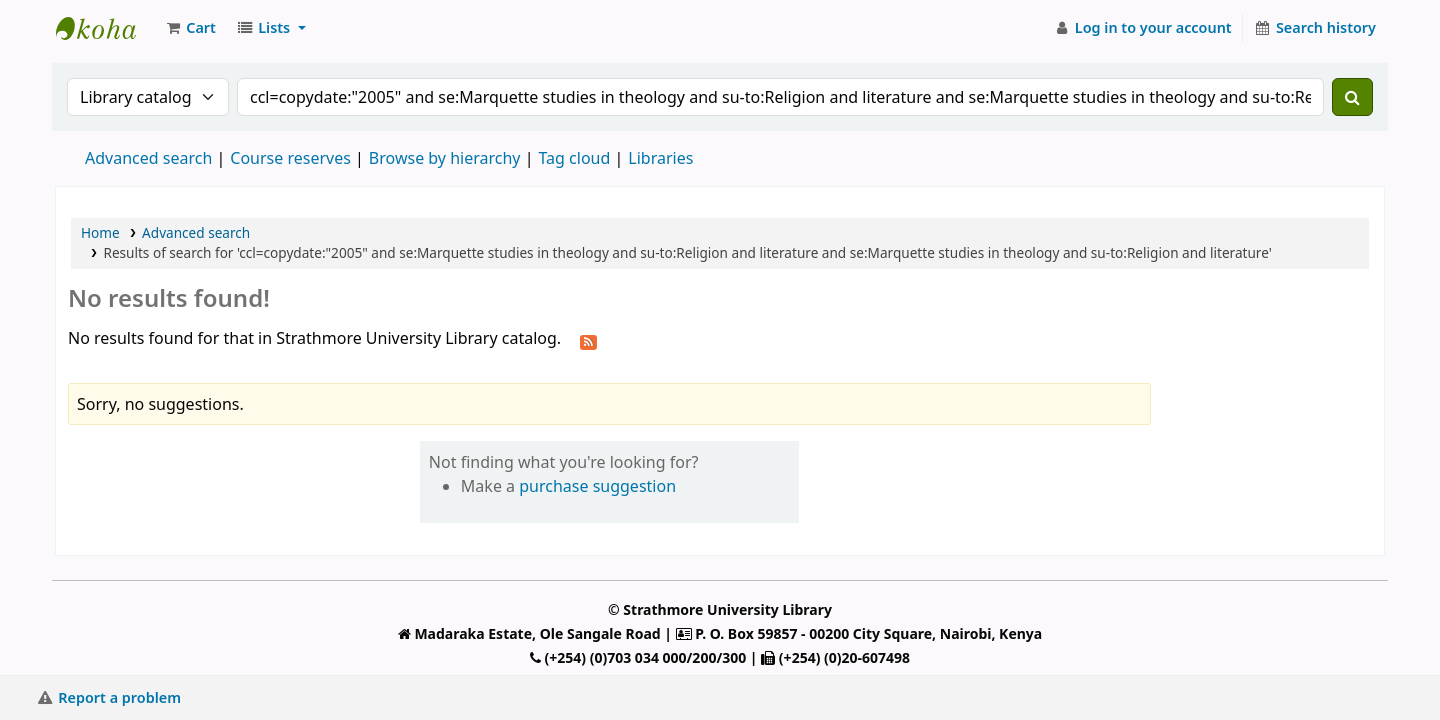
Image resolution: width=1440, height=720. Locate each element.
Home (100, 232)
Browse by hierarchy (445, 158)
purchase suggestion (597, 486)
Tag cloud (574, 158)
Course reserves (290, 158)
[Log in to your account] (1142, 28)
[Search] (1352, 97)
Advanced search (148, 158)
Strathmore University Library (106, 28)
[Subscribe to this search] (588, 340)
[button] (190, 28)
